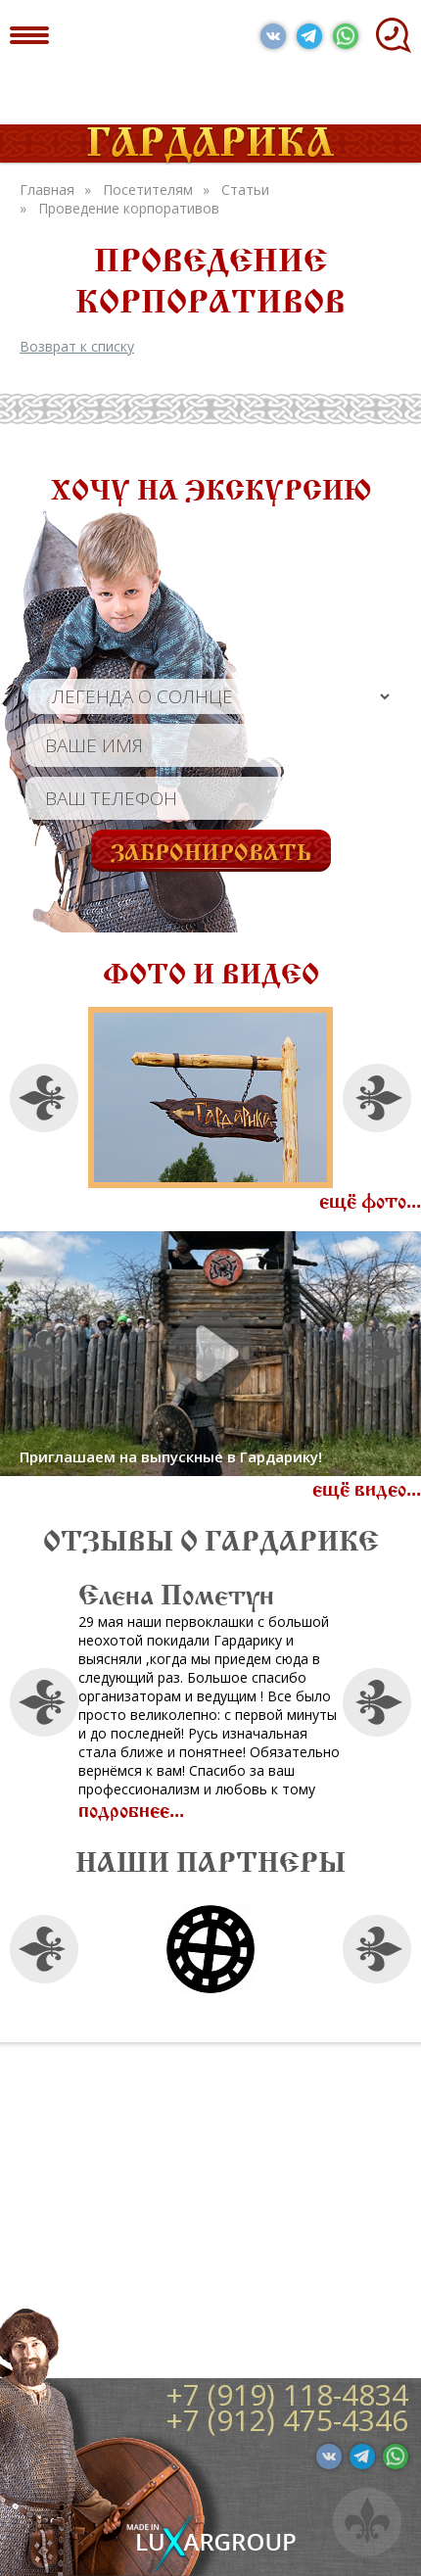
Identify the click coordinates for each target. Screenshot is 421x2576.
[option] (210, 1097)
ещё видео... (366, 1486)
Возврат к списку (77, 346)
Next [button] (377, 1097)
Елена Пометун (218, 1591)
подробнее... (173, 1807)
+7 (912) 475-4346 (286, 2420)
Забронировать (211, 849)
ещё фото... (370, 1198)
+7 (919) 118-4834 (286, 2394)
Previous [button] (44, 1097)
